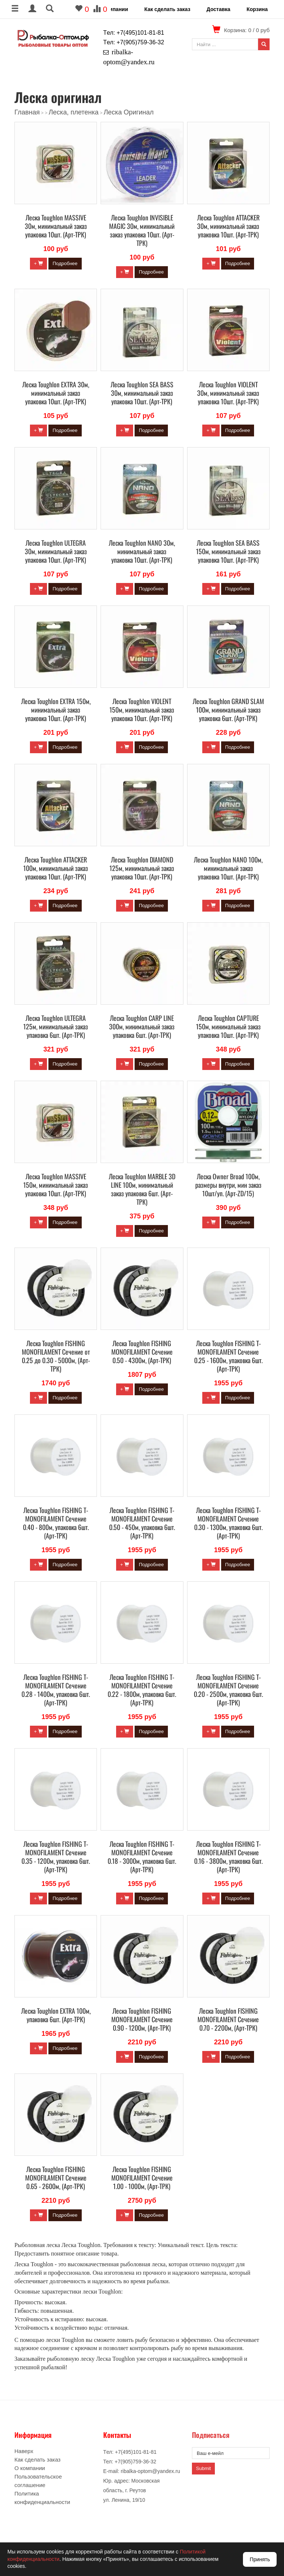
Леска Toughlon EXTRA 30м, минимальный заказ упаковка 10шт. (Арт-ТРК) (55, 393)
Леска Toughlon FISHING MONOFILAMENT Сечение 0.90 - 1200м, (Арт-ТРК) (142, 2019)
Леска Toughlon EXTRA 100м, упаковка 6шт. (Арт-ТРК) (56, 2015)
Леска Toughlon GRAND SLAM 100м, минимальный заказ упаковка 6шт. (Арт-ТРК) (228, 709)
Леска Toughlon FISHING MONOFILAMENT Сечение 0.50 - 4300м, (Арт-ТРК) (142, 1351)
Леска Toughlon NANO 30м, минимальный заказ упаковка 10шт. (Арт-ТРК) (142, 551)
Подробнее (65, 263)
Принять (260, 2559)
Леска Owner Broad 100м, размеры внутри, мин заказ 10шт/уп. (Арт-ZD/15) (228, 1185)
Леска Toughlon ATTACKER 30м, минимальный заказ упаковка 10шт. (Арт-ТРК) (228, 226)
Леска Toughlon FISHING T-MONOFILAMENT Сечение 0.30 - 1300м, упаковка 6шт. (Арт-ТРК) (228, 1522)
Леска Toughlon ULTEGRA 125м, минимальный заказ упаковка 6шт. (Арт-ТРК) (55, 1026)
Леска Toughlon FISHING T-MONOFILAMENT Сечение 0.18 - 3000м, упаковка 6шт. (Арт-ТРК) (142, 1856)
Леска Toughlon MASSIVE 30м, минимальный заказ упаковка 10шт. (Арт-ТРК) (56, 226)
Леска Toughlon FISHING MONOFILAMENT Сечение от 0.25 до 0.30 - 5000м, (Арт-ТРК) (56, 1355)
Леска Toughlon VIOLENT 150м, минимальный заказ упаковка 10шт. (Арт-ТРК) (141, 709)
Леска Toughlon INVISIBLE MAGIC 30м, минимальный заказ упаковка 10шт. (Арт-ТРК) (142, 230)
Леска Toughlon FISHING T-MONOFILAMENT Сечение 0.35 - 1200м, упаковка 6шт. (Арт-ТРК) (55, 1856)
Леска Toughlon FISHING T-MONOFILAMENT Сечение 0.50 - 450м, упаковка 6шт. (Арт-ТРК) (142, 1522)
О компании (113, 9)
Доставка (218, 9)
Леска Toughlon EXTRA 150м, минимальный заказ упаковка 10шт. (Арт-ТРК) (56, 709)
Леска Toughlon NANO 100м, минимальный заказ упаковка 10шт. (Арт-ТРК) (228, 868)
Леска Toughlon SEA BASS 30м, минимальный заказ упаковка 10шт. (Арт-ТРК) (142, 393)
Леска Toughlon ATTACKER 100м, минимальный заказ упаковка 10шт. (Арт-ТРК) (55, 868)
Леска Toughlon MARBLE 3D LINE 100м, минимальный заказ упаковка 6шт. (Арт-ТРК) (142, 1189)
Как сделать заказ (167, 9)
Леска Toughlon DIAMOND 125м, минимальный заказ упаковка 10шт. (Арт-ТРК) (141, 868)
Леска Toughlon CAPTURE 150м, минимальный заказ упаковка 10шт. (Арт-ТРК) (228, 1026)
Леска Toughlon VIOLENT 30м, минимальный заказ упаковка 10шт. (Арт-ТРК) (228, 393)
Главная (27, 112)
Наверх (23, 2451)
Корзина (257, 9)
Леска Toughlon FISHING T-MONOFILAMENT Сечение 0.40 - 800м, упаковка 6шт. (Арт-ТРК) (56, 1522)
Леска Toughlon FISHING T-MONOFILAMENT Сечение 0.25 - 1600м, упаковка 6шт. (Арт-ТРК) (228, 1355)
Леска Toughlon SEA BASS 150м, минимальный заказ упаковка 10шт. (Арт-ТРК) (228, 551)
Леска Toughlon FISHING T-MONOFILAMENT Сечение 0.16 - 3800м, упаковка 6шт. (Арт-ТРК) (228, 1856)
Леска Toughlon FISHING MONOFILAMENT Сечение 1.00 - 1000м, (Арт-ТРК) (142, 2177)
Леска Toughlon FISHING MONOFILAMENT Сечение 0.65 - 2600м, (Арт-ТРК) (56, 2177)
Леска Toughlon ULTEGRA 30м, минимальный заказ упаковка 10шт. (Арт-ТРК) (56, 551)
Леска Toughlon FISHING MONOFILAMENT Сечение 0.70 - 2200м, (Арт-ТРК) (228, 2019)
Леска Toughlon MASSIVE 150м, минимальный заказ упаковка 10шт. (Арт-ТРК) (55, 1185)
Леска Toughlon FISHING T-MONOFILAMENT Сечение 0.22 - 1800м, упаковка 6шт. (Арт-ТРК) (142, 1689)
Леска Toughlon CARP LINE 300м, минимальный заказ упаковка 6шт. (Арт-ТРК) (142, 1026)
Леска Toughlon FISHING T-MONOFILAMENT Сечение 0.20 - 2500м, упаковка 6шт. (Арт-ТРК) (228, 1689)
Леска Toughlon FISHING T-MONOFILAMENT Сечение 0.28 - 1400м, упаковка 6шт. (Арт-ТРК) (55, 1689)
